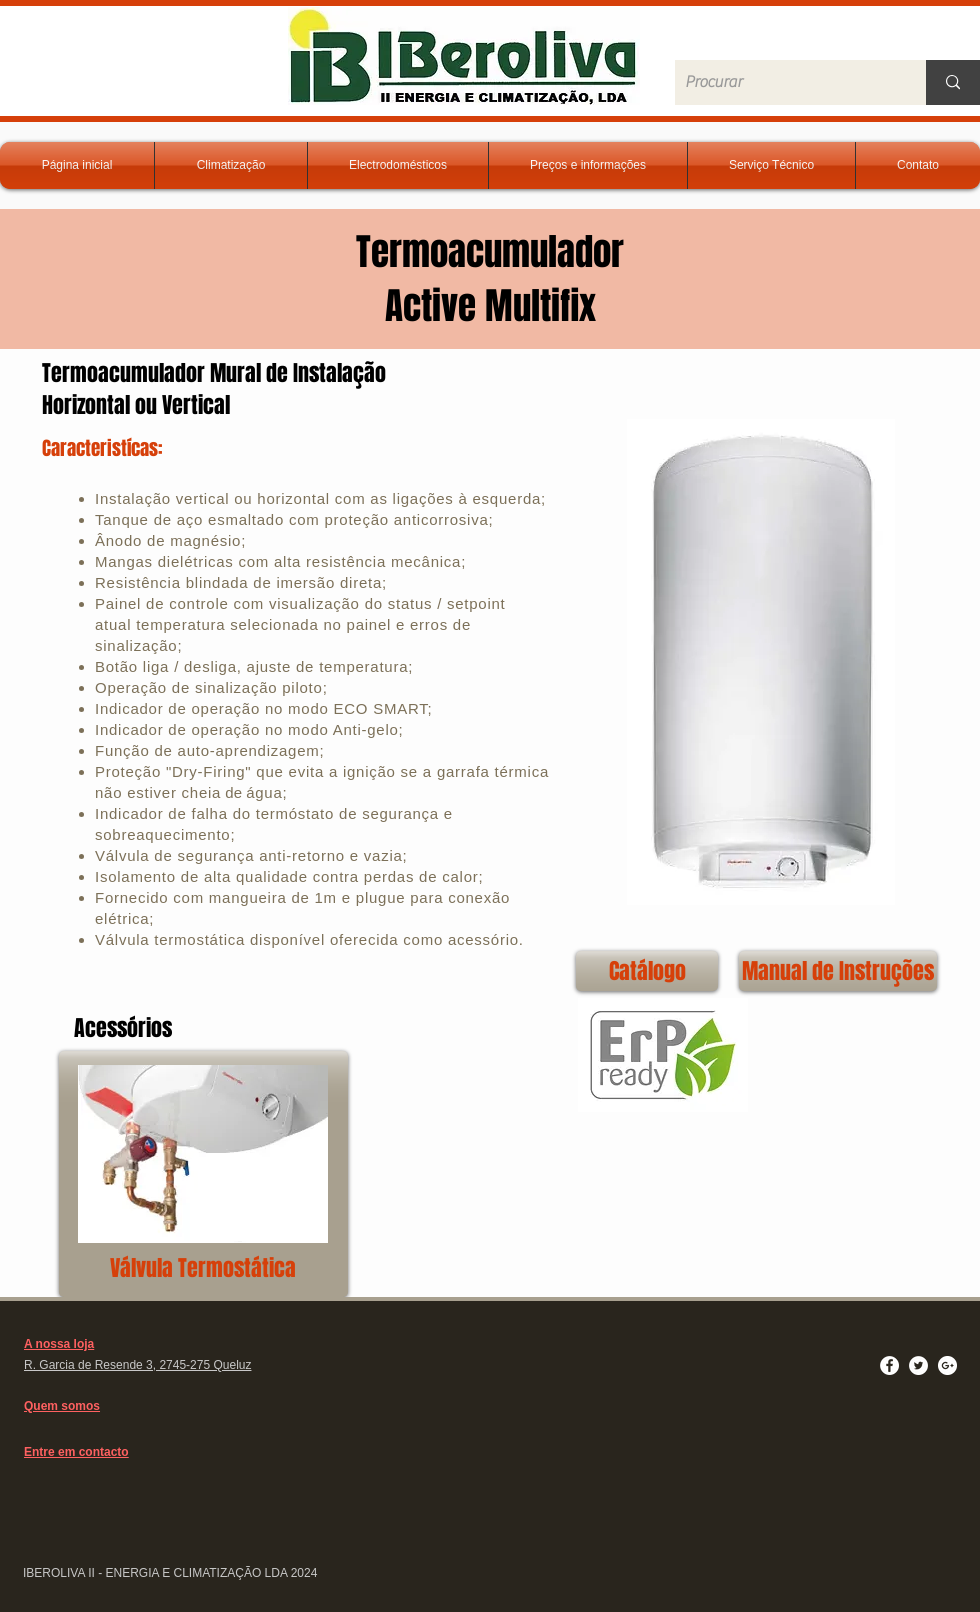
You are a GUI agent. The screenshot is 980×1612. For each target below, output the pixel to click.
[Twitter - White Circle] (918, 1365)
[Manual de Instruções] (838, 971)
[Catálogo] (647, 971)
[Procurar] (784, 82)
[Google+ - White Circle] (947, 1365)
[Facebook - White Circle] (889, 1365)
